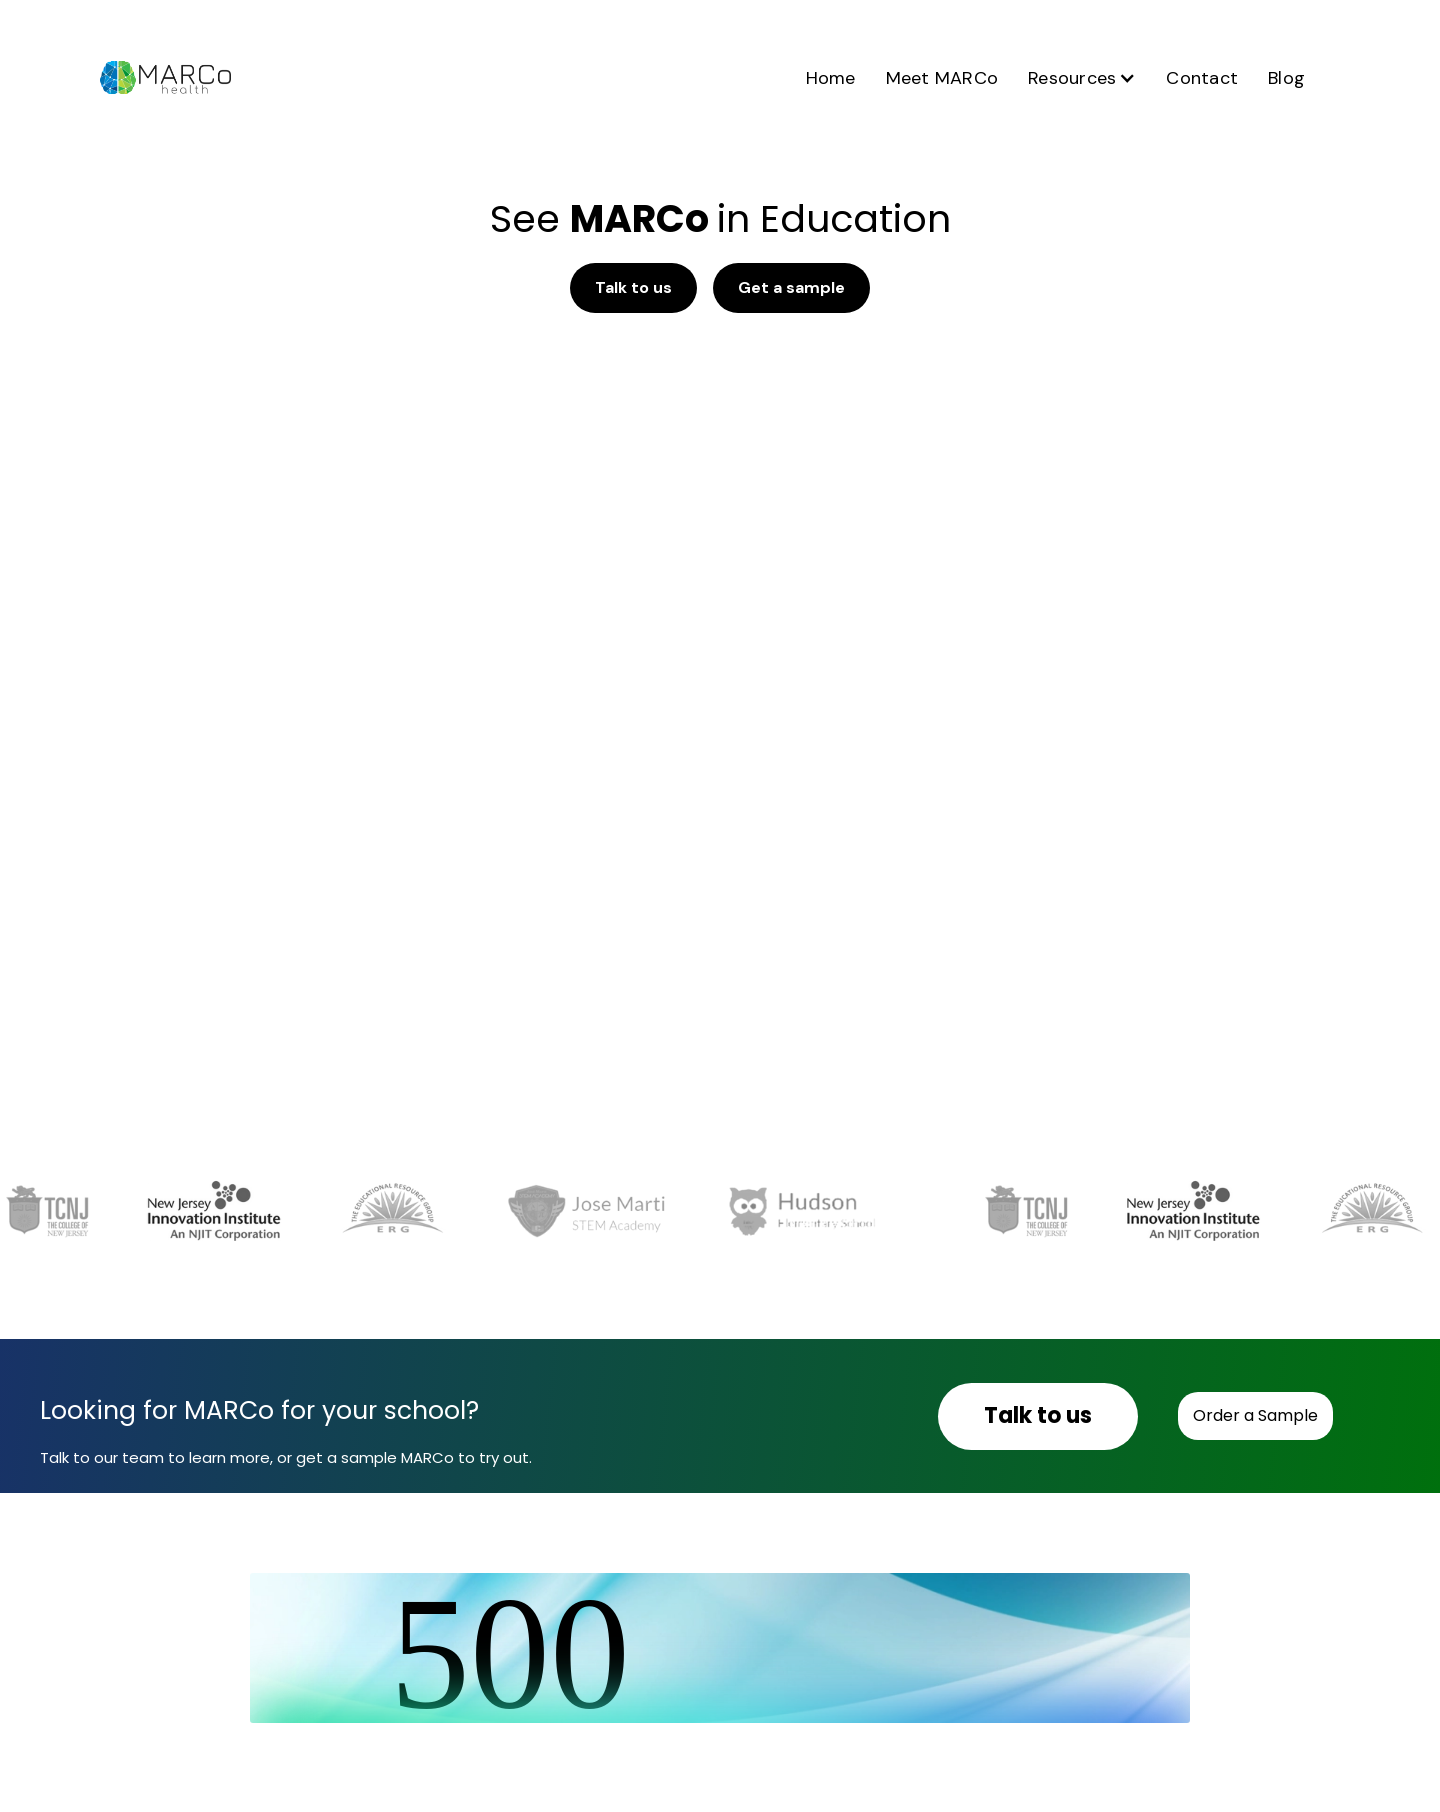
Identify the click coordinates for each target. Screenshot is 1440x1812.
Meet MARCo (942, 78)
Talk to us (633, 287)
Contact (1202, 78)
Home (831, 78)
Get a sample (791, 287)
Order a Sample (1255, 1415)
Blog (1286, 78)
